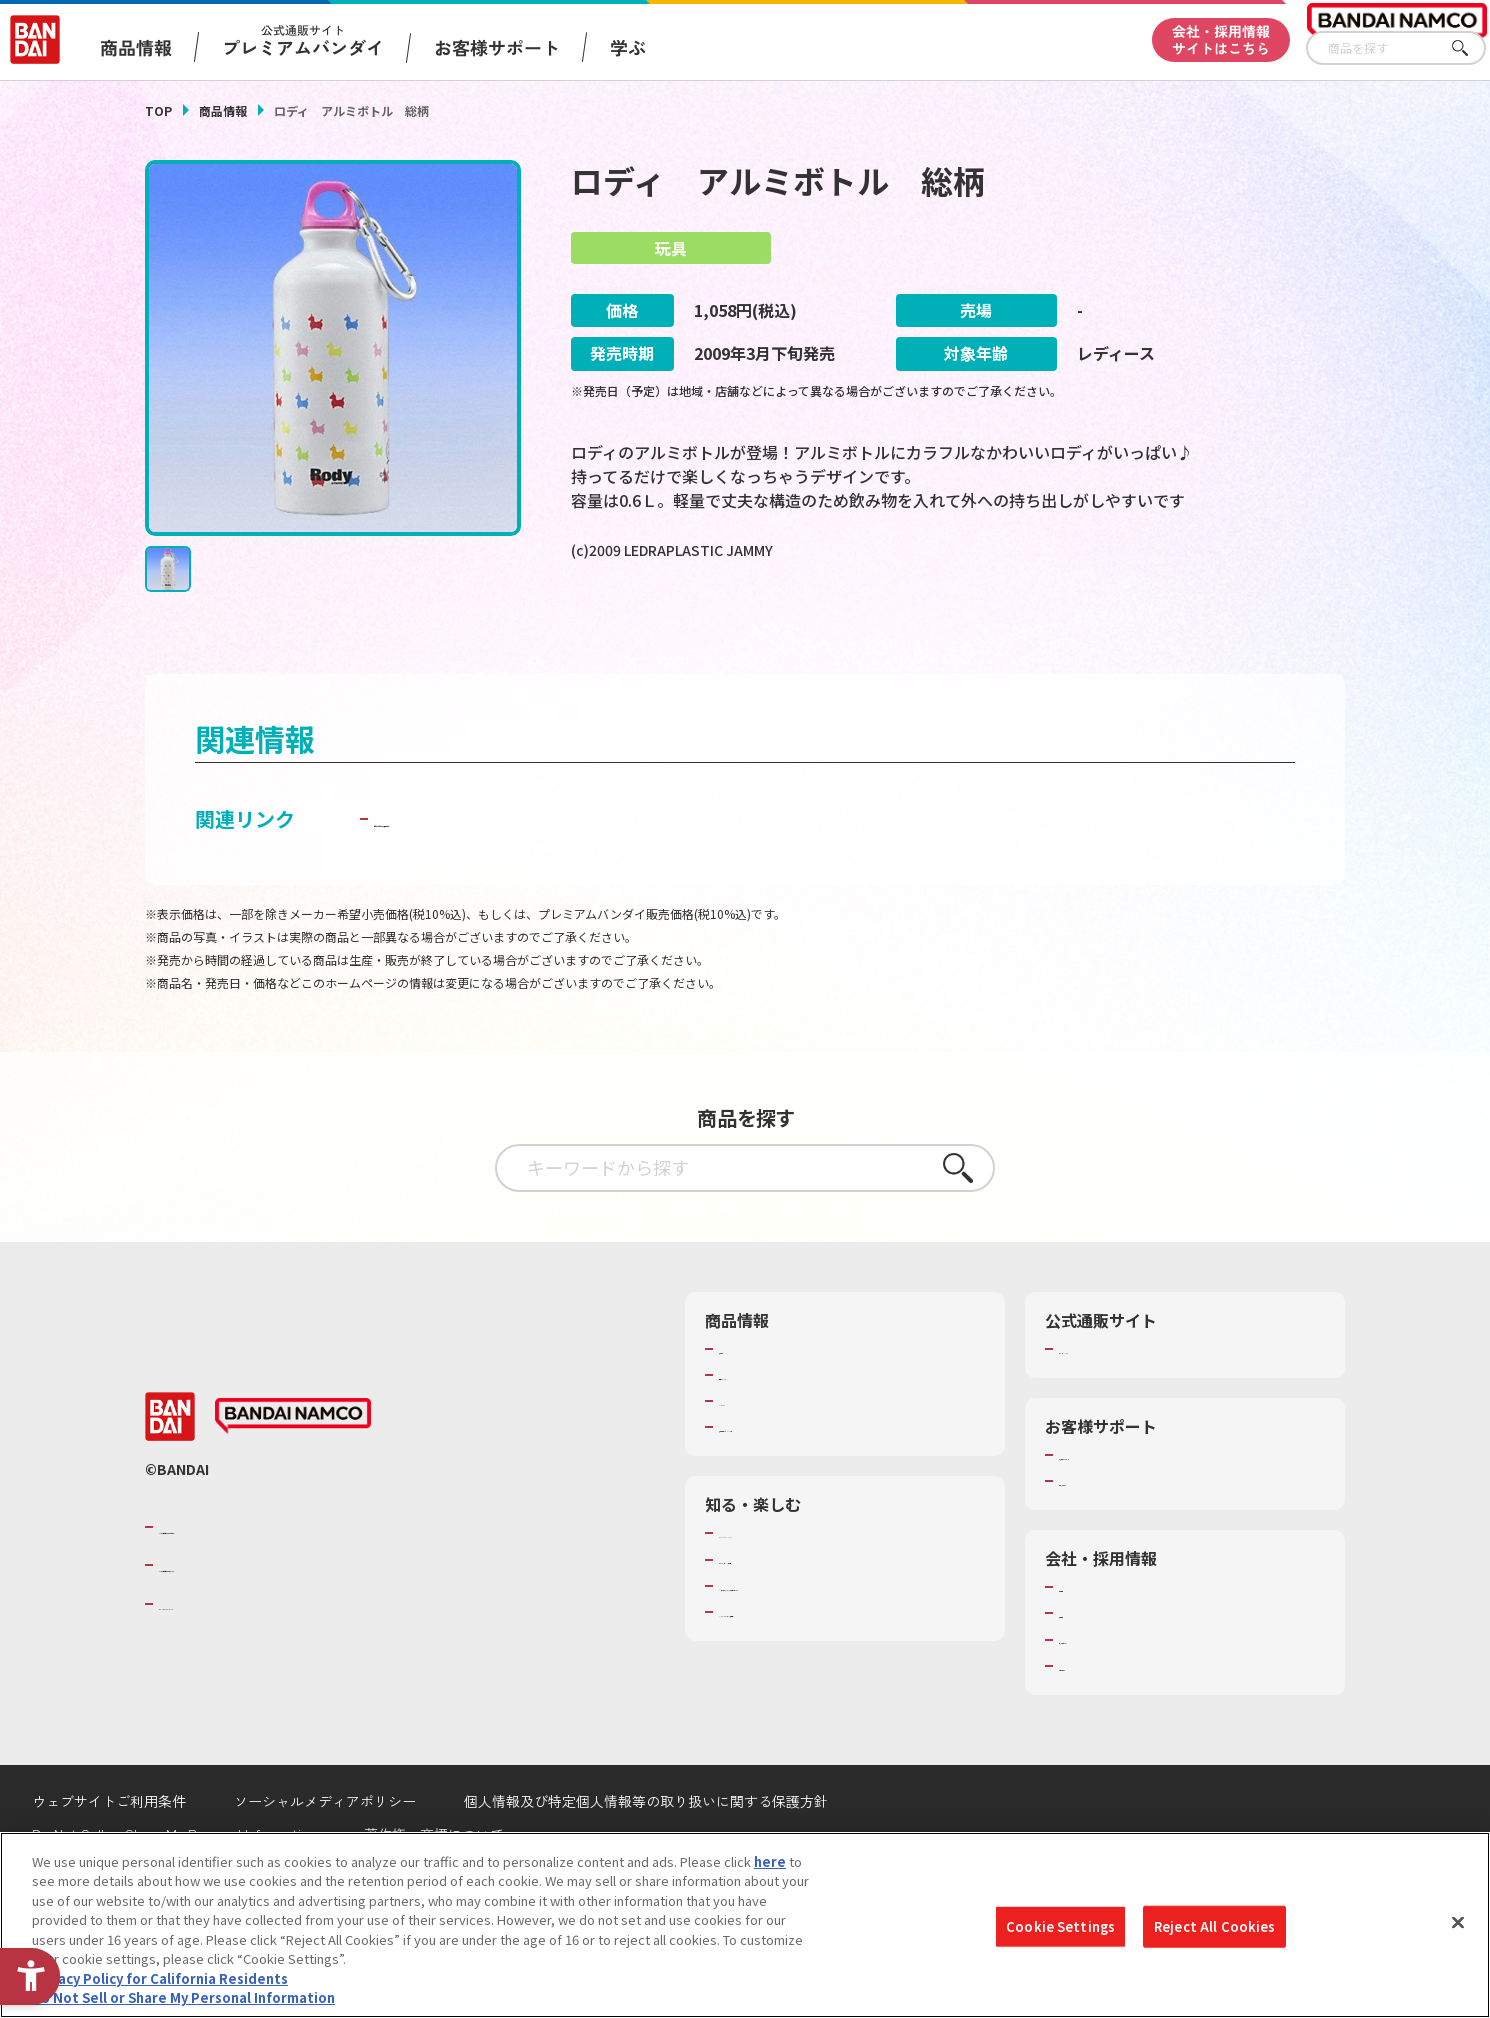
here (770, 1861)
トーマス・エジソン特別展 (797, 1614)
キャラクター (757, 1456)
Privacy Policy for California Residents (160, 1978)
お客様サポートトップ (1124, 1509)
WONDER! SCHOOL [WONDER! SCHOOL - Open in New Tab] (775, 1588)
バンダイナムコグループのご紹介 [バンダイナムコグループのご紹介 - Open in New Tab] (279, 1581)
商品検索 (745, 1403)
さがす (1471, 48)
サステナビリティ (1110, 1694)
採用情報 (1085, 1668)
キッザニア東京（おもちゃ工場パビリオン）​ (849, 1640)
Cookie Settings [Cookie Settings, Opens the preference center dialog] (1060, 1926)
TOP (158, 110)
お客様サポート (497, 47)
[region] (745, 1925)
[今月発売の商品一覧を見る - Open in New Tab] (764, 634)
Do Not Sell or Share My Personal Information (183, 1997)
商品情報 (223, 110)
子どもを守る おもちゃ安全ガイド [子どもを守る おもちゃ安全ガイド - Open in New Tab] (526, 872)
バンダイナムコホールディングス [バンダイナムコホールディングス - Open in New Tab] (279, 1620)
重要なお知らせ (1104, 1536)
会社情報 (1085, 1642)
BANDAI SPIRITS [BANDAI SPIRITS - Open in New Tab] (220, 1658)
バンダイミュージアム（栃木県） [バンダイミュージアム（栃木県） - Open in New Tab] (816, 1667)
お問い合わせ (1098, 1720)
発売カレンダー (764, 1429)
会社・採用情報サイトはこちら (1221, 39)
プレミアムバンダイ (1117, 1403)
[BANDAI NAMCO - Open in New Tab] (293, 1471)
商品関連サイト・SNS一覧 (796, 1482)
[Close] (1458, 1922)
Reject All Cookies (1214, 1926)
